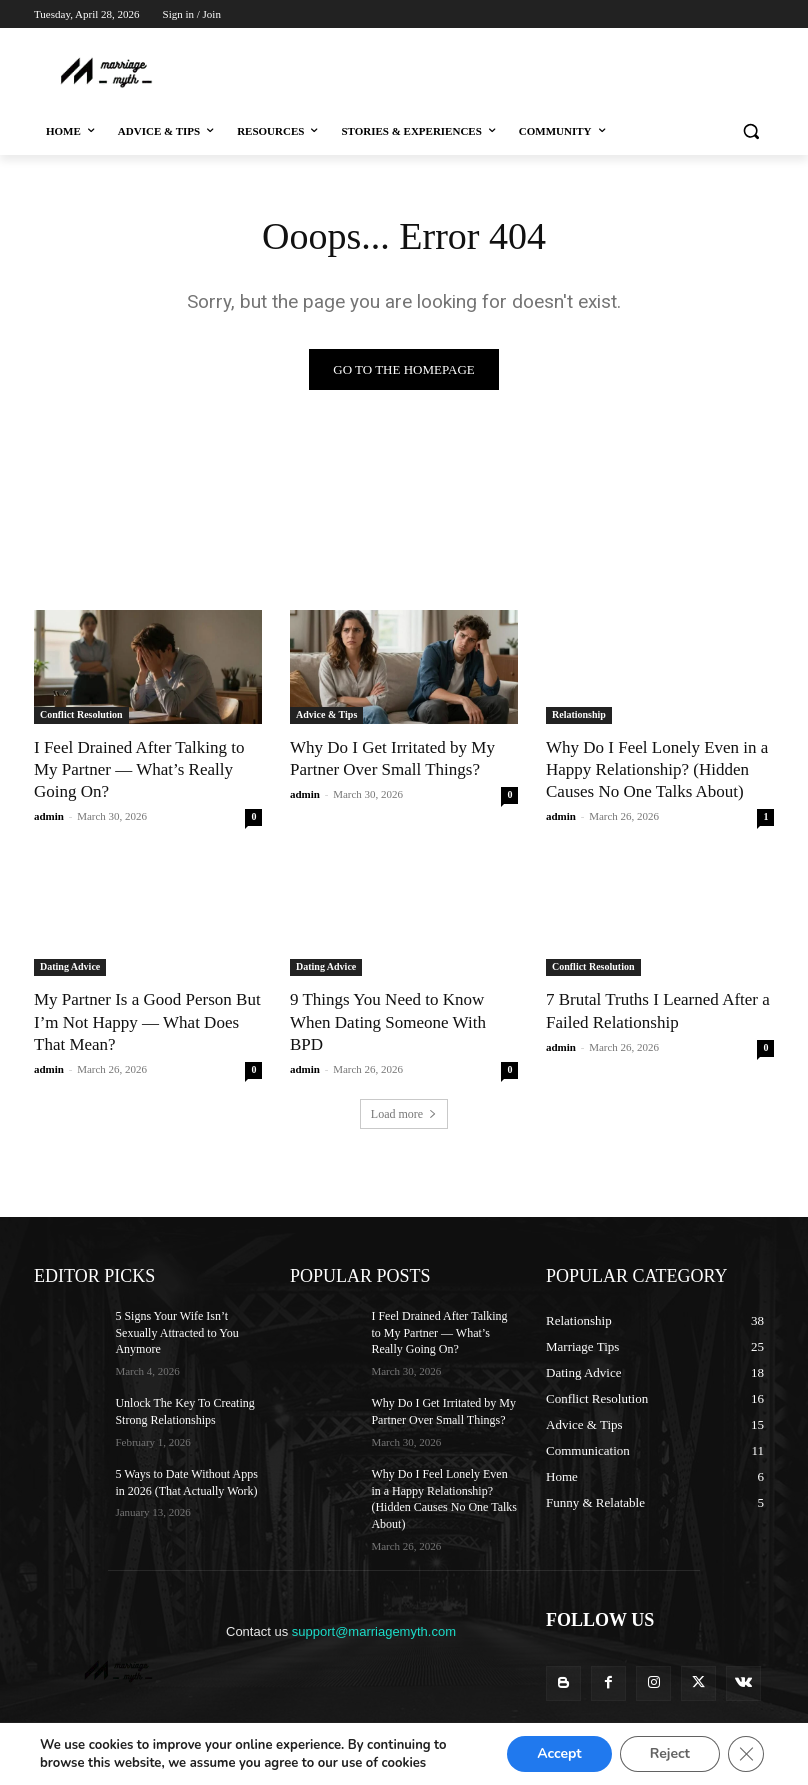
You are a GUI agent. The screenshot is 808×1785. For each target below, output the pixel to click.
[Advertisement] (406, 70)
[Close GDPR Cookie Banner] (746, 1754)
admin (49, 816)
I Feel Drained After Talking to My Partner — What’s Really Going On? (139, 769)
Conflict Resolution (81, 714)
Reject (669, 1754)
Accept (556, 1754)
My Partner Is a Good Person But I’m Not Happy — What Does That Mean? (147, 1021)
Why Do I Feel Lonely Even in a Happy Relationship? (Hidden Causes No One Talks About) (657, 769)
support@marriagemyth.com (374, 1631)
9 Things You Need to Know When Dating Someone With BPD (388, 1021)
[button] (750, 131)
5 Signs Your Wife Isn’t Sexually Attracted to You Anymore (176, 1333)
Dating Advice (70, 966)
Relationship (579, 714)
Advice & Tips (326, 714)
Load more (404, 1114)
